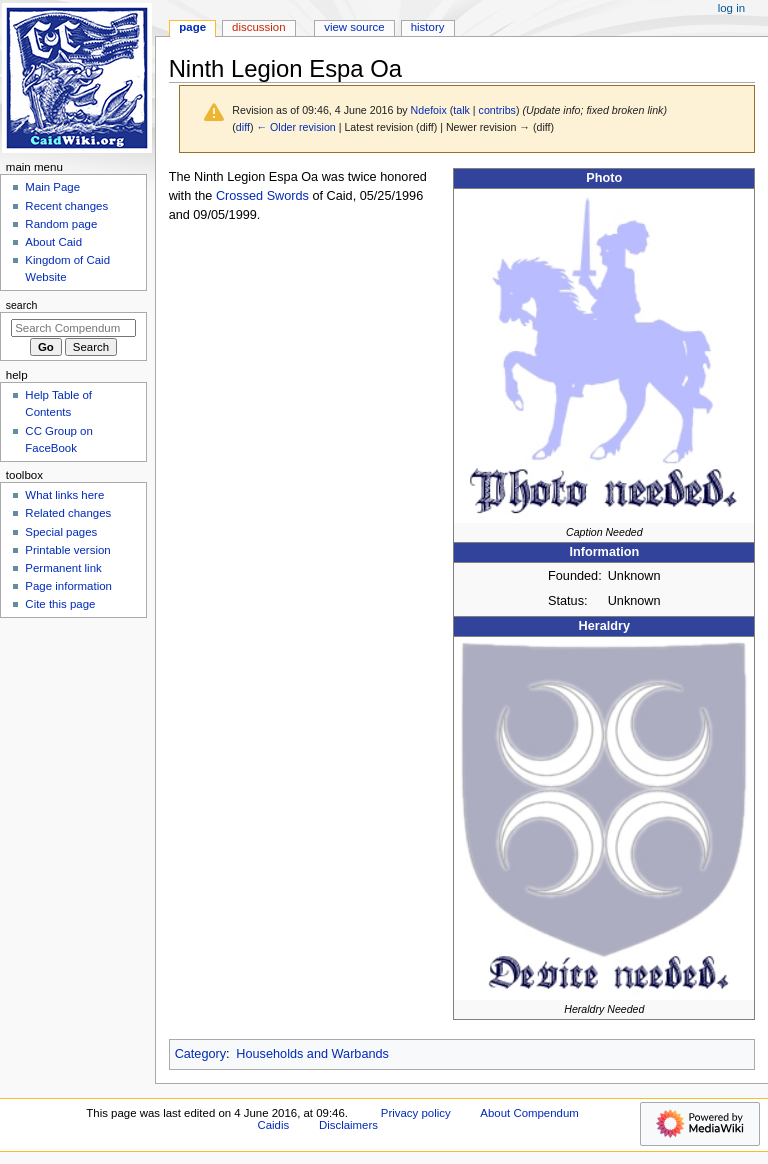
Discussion (258, 27)
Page (192, 27)
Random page (61, 224)
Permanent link (63, 568)
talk (461, 110)
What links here (64, 495)
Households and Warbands (312, 1054)
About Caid (53, 242)
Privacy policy (416, 1113)
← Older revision (295, 127)
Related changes (68, 513)
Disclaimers (348, 1125)
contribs (497, 110)
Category (200, 1054)
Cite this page (60, 604)
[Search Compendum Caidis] (73, 328)
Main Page (52, 187)
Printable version (67, 550)
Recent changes (66, 206)
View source (354, 27)
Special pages (61, 532)
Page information (68, 586)
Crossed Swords (262, 196)
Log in (731, 8)
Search (22, 305)
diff (243, 127)
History (428, 27)
